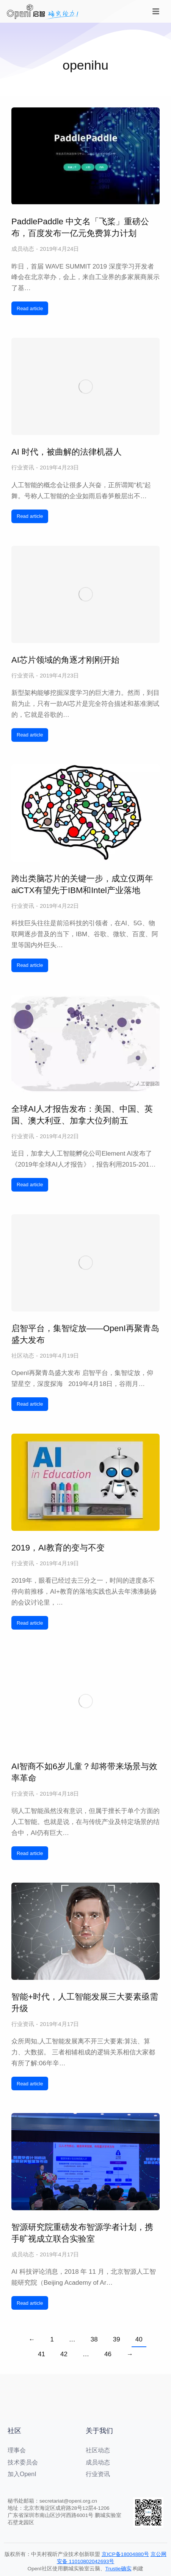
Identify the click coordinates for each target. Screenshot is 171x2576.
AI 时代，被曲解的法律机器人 (66, 452)
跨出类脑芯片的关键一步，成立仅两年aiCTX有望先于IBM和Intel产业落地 (82, 884)
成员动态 (22, 248)
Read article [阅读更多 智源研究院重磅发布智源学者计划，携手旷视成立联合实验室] (30, 2303)
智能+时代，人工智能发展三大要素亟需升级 (84, 2002)
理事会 (17, 2450)
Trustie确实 (118, 2568)
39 (116, 2339)
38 (94, 2339)
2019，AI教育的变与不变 (58, 1547)
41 (41, 2354)
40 (139, 2339)
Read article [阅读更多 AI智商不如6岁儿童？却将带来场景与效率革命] (30, 1853)
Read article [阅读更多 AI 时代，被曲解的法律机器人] (30, 516)
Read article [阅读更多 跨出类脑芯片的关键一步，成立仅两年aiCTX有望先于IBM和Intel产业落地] (30, 965)
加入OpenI (22, 2474)
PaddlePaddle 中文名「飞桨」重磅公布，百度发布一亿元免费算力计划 (80, 227)
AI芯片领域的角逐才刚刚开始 (65, 660)
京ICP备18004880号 (125, 2554)
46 (107, 2354)
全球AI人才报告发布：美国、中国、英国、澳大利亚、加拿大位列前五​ (82, 1114)
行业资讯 (22, 467)
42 (63, 2354)
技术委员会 (23, 2462)
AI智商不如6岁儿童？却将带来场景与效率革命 (84, 1772)
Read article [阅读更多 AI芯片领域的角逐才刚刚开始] (30, 735)
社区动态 (22, 1355)
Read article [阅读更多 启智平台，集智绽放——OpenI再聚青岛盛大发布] (30, 1404)
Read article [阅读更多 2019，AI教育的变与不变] (30, 1623)
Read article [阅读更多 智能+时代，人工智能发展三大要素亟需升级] (30, 2084)
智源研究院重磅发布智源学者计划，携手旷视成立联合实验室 (82, 2233)
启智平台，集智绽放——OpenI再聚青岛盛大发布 (85, 1334)
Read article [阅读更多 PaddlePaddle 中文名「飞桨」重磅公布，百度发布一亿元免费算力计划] (30, 308)
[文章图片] (85, 156)
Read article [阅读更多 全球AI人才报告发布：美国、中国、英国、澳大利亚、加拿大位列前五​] (30, 1184)
